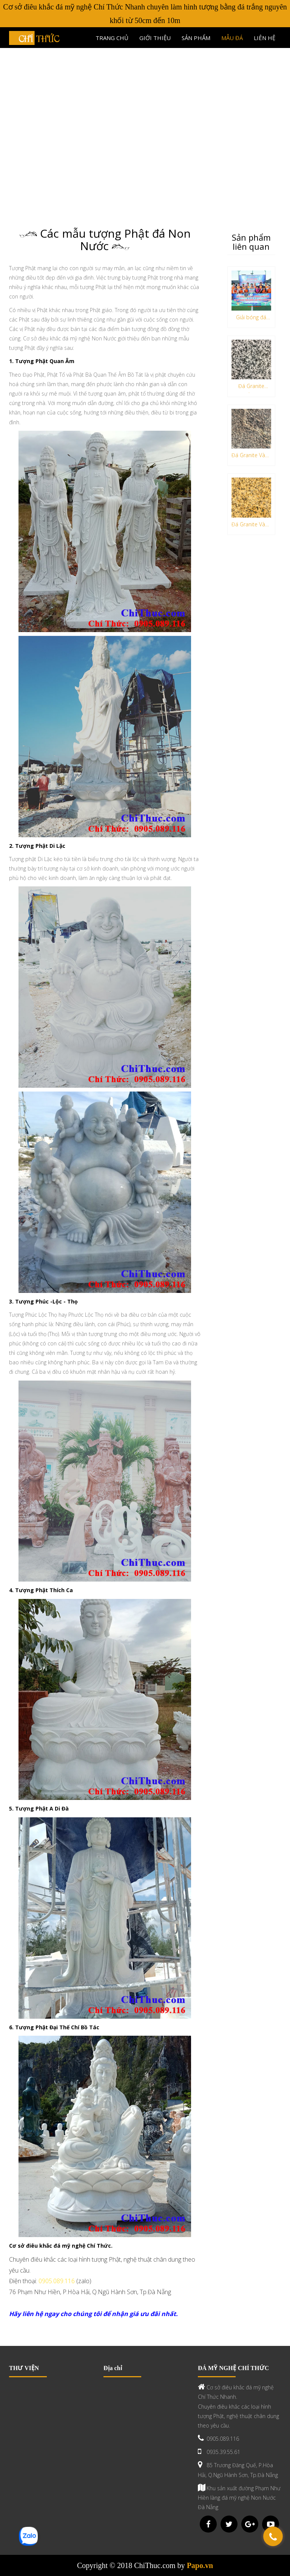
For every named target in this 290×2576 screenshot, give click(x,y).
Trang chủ (112, 38)
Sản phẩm (196, 38)
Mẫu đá (232, 38)
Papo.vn (200, 2565)
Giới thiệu (155, 38)
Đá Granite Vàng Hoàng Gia (251, 526)
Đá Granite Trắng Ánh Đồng (251, 387)
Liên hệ (264, 38)
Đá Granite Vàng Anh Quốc (251, 456)
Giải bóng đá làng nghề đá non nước (251, 319)
